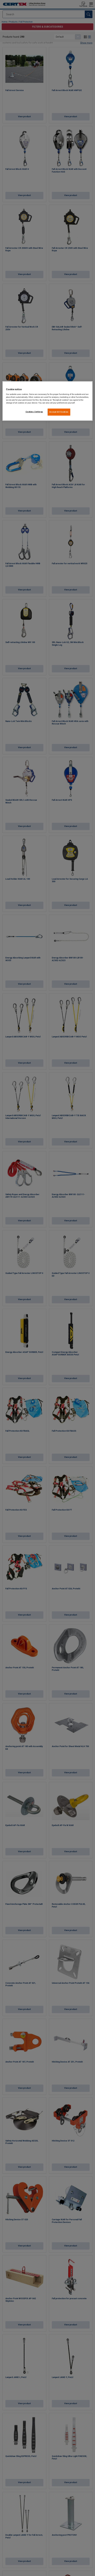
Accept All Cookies (58, 412)
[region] (47, 401)
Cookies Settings (34, 412)
